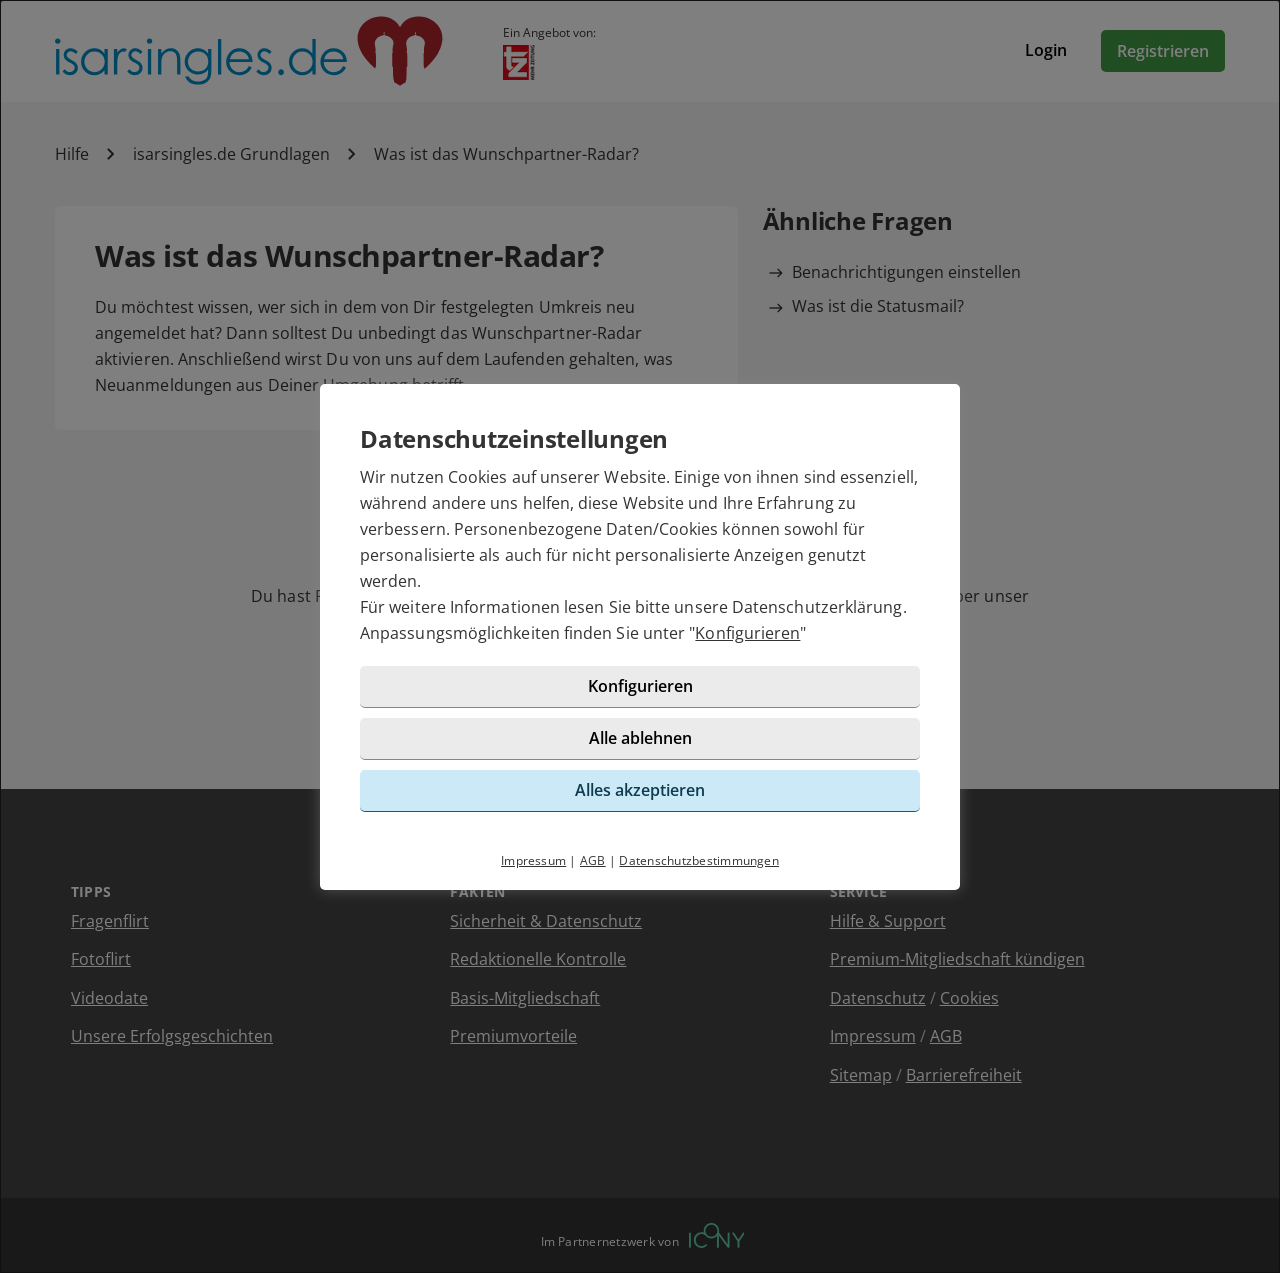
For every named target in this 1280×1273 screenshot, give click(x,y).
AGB (593, 860)
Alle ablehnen (640, 738)
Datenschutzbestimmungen (699, 860)
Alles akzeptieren (640, 790)
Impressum (533, 860)
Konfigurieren (747, 633)
